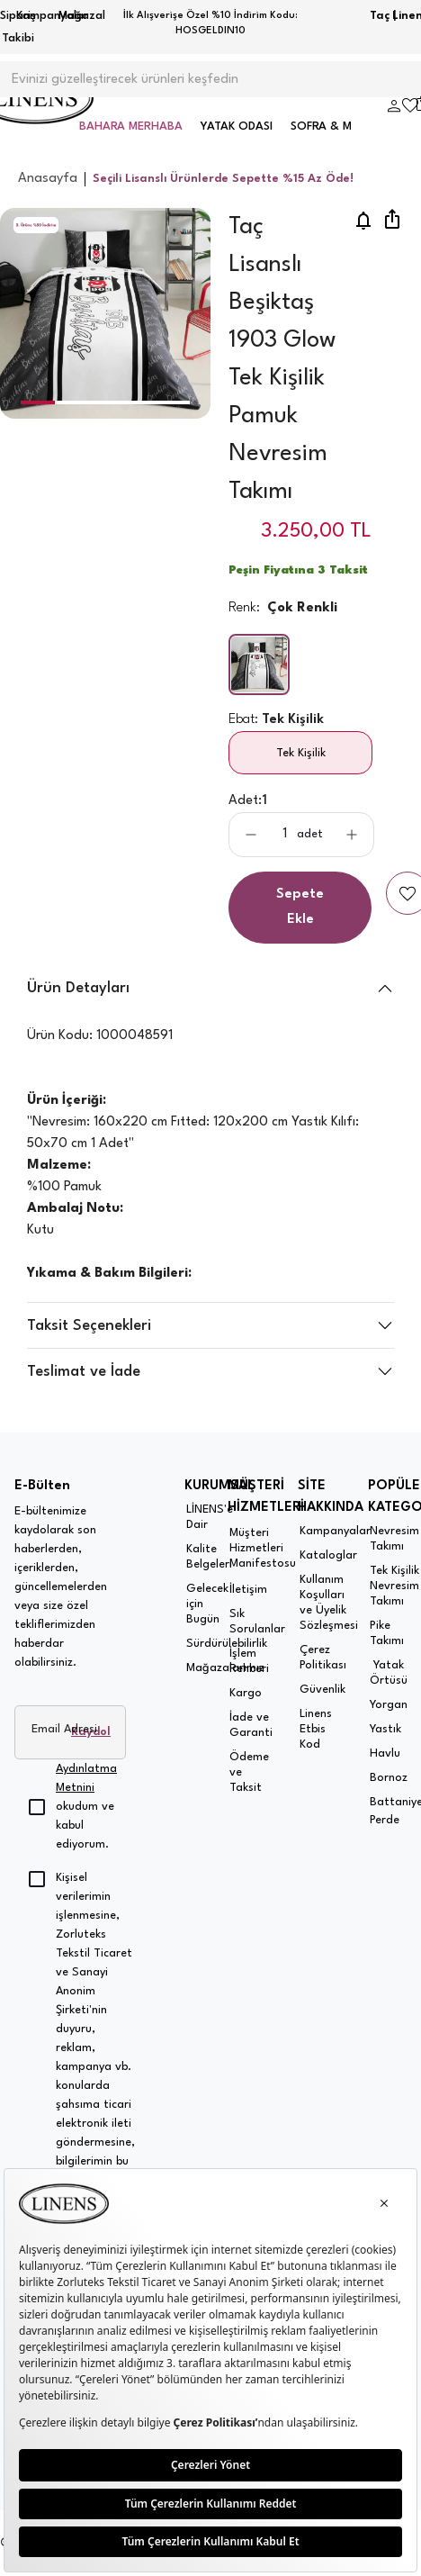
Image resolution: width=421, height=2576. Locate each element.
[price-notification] (363, 220)
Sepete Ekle (300, 907)
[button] (37, 402)
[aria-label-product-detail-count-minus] (251, 834)
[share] (392, 220)
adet (310, 834)
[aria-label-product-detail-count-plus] (351, 834)
